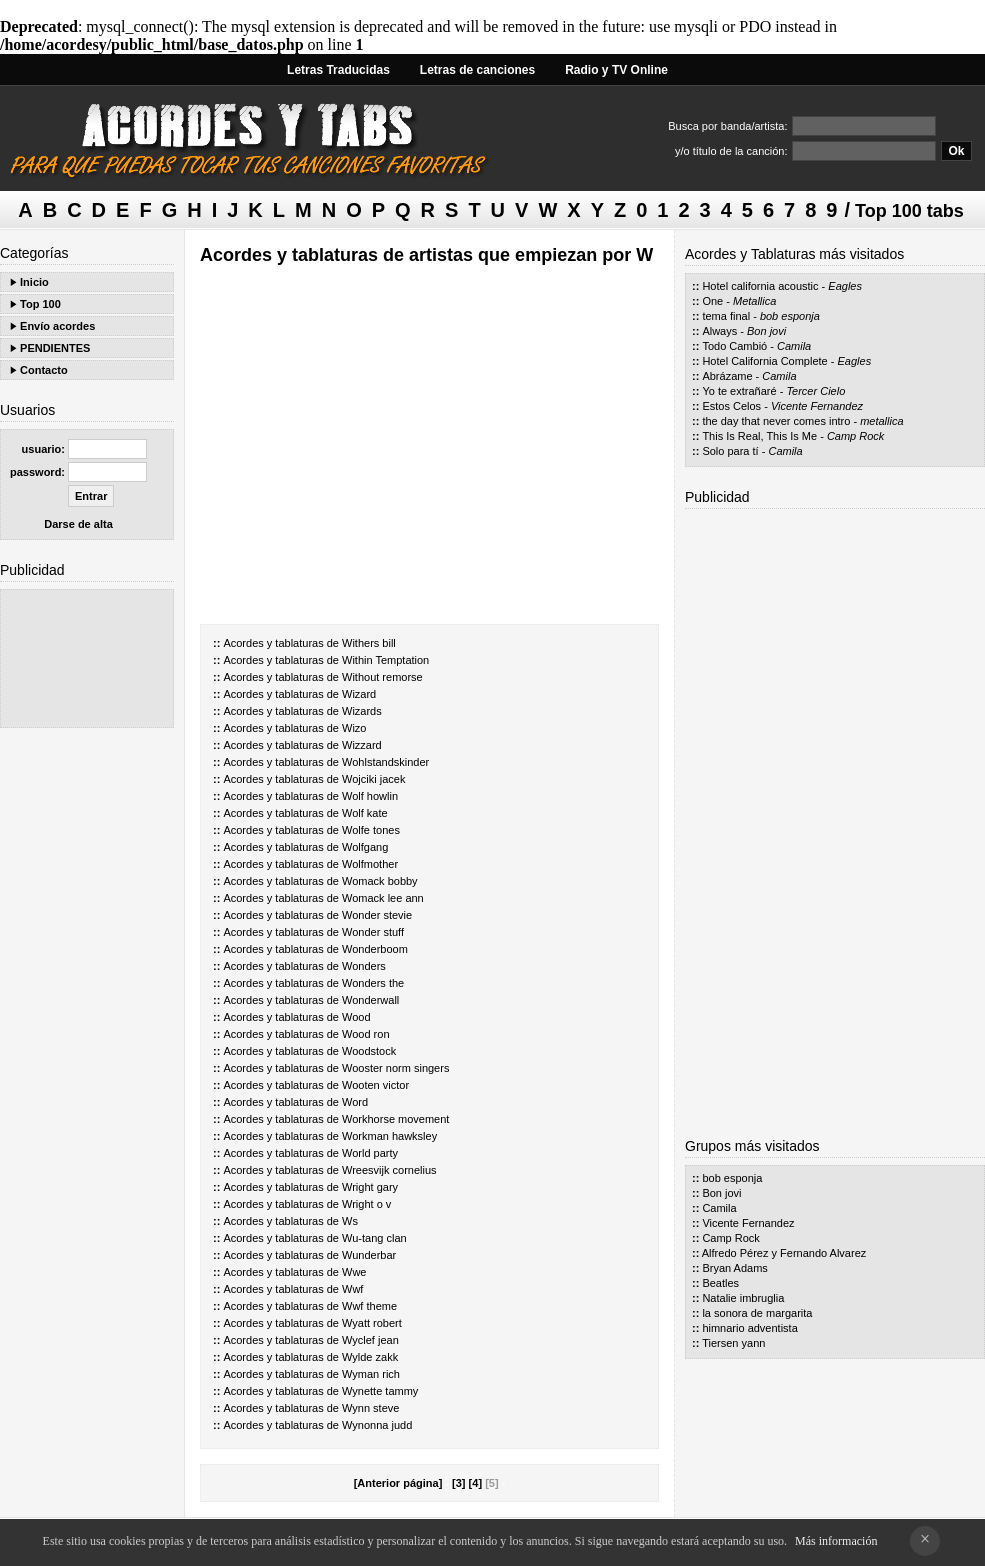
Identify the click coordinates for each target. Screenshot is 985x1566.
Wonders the (373, 983)
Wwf (352, 1289)
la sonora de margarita (757, 1313)
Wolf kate (365, 813)
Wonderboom (375, 949)
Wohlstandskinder (385, 762)
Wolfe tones (371, 830)
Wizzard (362, 745)
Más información (836, 1541)
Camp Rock (855, 436)
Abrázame (727, 376)
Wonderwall (370, 1000)
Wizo (354, 728)
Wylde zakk (370, 1357)
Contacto (44, 370)
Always (719, 331)
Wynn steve (370, 1408)
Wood (356, 1017)
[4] (475, 1483)
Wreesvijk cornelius (389, 1170)
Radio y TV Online (616, 70)
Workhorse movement (395, 1119)
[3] (458, 1483)
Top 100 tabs (909, 211)
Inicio (34, 282)
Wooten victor (375, 1085)
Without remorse (382, 677)
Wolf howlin (370, 796)
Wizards (362, 711)
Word (355, 1102)
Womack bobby (380, 881)
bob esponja (790, 316)
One (712, 301)
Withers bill (369, 643)
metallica (881, 421)
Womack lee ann (383, 898)
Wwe (354, 1272)
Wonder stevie (377, 915)
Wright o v (366, 1204)
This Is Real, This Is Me (759, 436)
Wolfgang (365, 847)
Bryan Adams (734, 1268)
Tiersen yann (733, 1343)
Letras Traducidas (338, 70)
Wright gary (370, 1187)
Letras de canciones (477, 70)
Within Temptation (385, 660)
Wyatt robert (372, 1323)
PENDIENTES (55, 348)
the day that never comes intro (776, 421)
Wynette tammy (380, 1391)
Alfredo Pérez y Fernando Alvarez (784, 1253)
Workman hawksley (389, 1136)
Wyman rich (371, 1374)
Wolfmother (370, 864)
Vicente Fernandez (817, 406)
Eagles (845, 286)
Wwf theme (369, 1306)
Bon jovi (766, 331)
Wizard (359, 694)
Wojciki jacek (373, 779)
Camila (794, 346)
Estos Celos (731, 406)
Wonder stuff (373, 932)
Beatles (720, 1283)
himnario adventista (749, 1328)
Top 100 (40, 304)
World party (370, 1153)
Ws (350, 1221)
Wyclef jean (370, 1340)
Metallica (754, 301)
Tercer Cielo (815, 391)
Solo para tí (730, 451)
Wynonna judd (377, 1425)
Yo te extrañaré (739, 391)
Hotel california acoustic (760, 286)
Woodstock (369, 1051)
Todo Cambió (734, 346)
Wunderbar (369, 1255)
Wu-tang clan (374, 1238)
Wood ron (366, 1034)
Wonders (364, 966)
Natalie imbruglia (743, 1298)
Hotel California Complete (764, 361)
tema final (726, 316)
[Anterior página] (398, 1483)
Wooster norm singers (395, 1068)
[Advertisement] (87, 658)
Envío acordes (57, 326)
